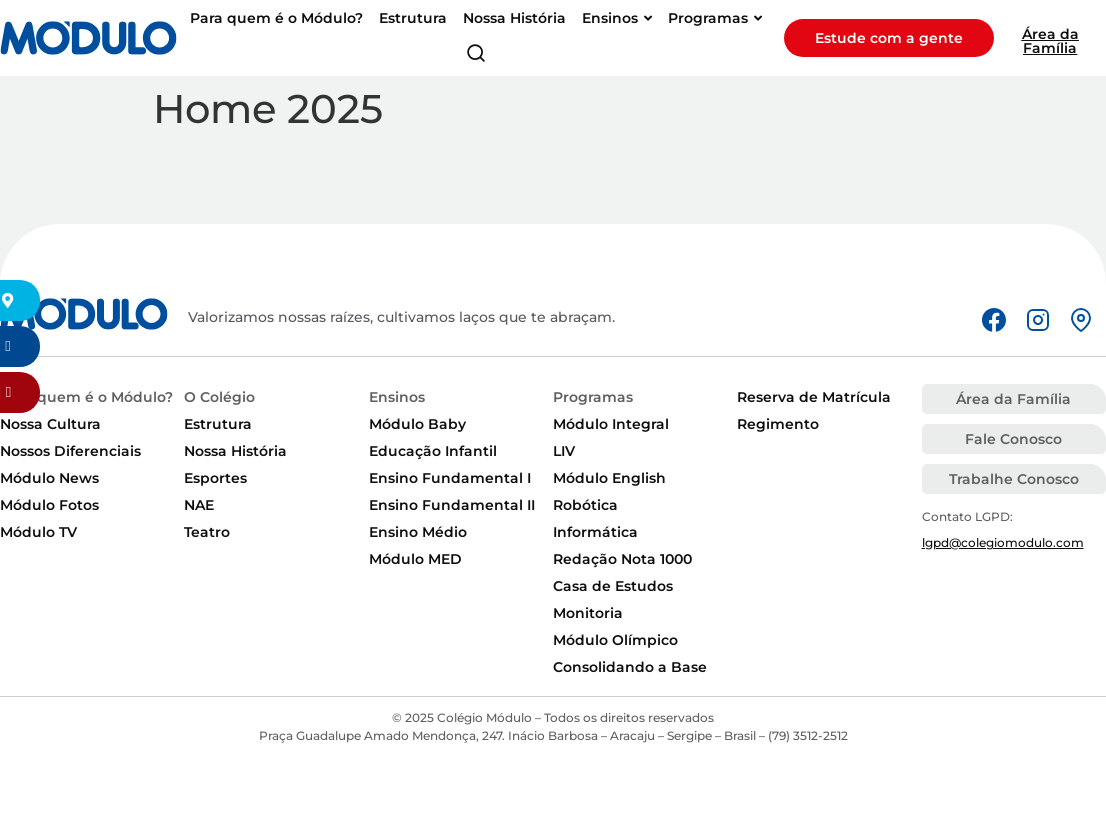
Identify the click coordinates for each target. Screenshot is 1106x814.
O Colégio (219, 397)
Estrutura (218, 424)
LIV (564, 451)
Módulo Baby (417, 424)
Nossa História (235, 451)
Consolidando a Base (630, 667)
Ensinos (397, 397)
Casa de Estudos (613, 586)
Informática (595, 532)
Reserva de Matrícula (814, 397)
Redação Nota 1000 (622, 559)
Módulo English (609, 478)
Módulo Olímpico (615, 640)
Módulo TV (38, 532)
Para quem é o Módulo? (86, 397)
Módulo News (49, 478)
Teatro (207, 532)
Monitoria (588, 613)
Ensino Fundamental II (452, 505)
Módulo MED (415, 559)
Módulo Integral (611, 424)
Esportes (215, 478)
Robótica (585, 505)
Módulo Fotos (49, 505)
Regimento (778, 424)
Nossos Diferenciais (70, 451)
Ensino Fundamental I (450, 478)
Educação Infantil (433, 451)
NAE (199, 505)
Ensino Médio (418, 532)
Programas (593, 397)
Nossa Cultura (50, 424)
